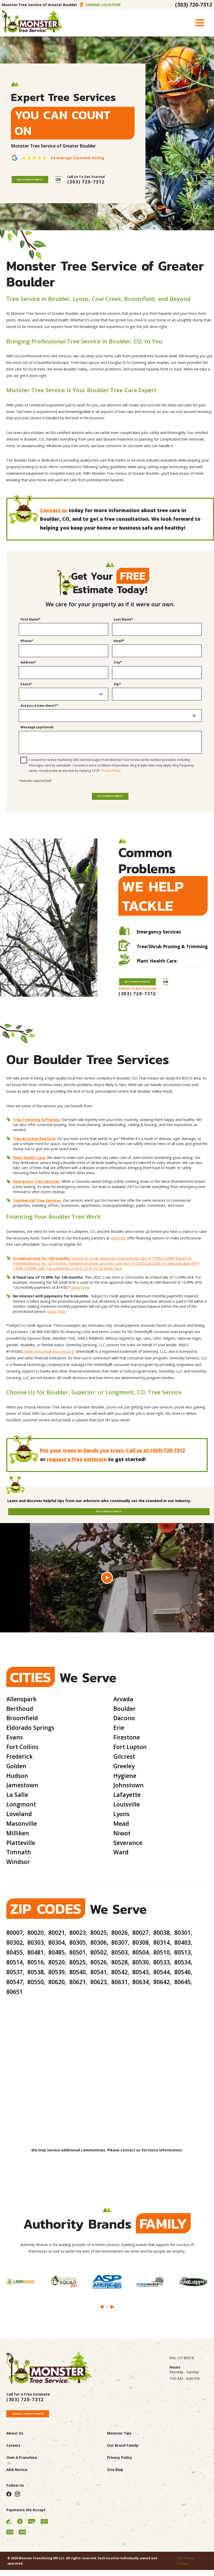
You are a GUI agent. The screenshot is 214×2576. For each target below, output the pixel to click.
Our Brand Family (122, 2471)
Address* (28, 665)
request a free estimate (77, 1475)
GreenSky (118, 1253)
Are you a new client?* (39, 708)
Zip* (117, 686)
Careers (13, 2471)
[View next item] (112, 2329)
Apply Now (113, 1284)
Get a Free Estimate (110, 805)
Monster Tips (119, 2459)
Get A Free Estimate (40, 180)
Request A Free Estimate (39, 2437)
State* (26, 686)
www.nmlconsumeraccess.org (49, 1367)
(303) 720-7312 (193, 4)
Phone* (26, 643)
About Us (14, 2459)
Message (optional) (37, 730)
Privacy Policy (110, 773)
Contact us (53, 512)
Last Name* (123, 621)
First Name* (30, 621)
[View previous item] (101, 2329)
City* (118, 665)
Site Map (115, 2495)
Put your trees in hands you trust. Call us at (95, 1466)
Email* (119, 643)
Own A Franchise (21, 2483)
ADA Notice (16, 2495)
